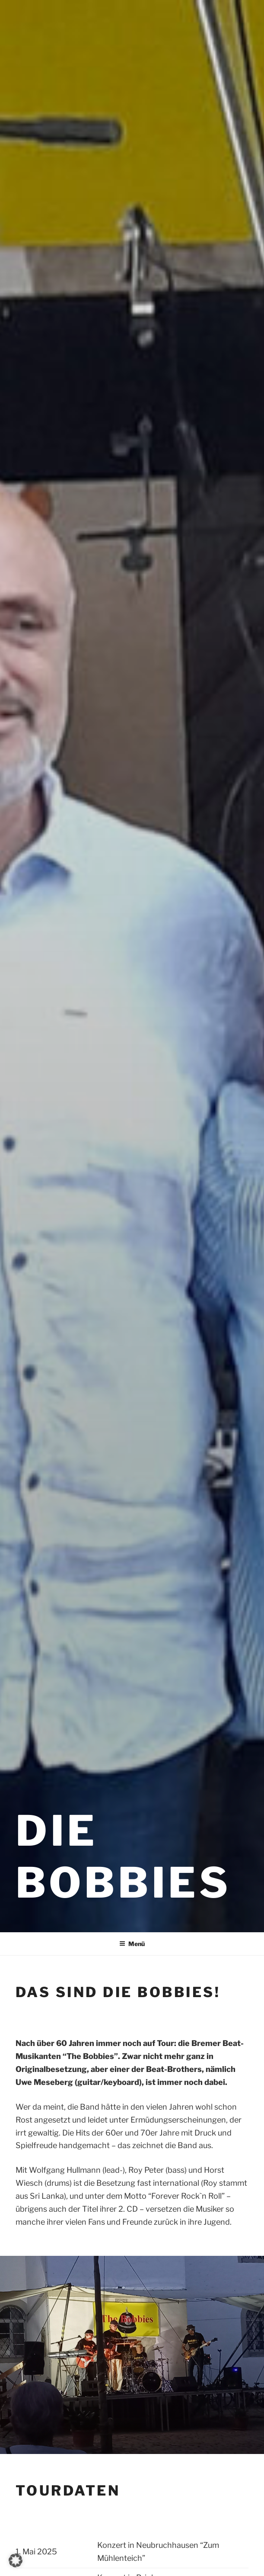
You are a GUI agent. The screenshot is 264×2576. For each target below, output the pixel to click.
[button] (15, 2560)
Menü (132, 1943)
